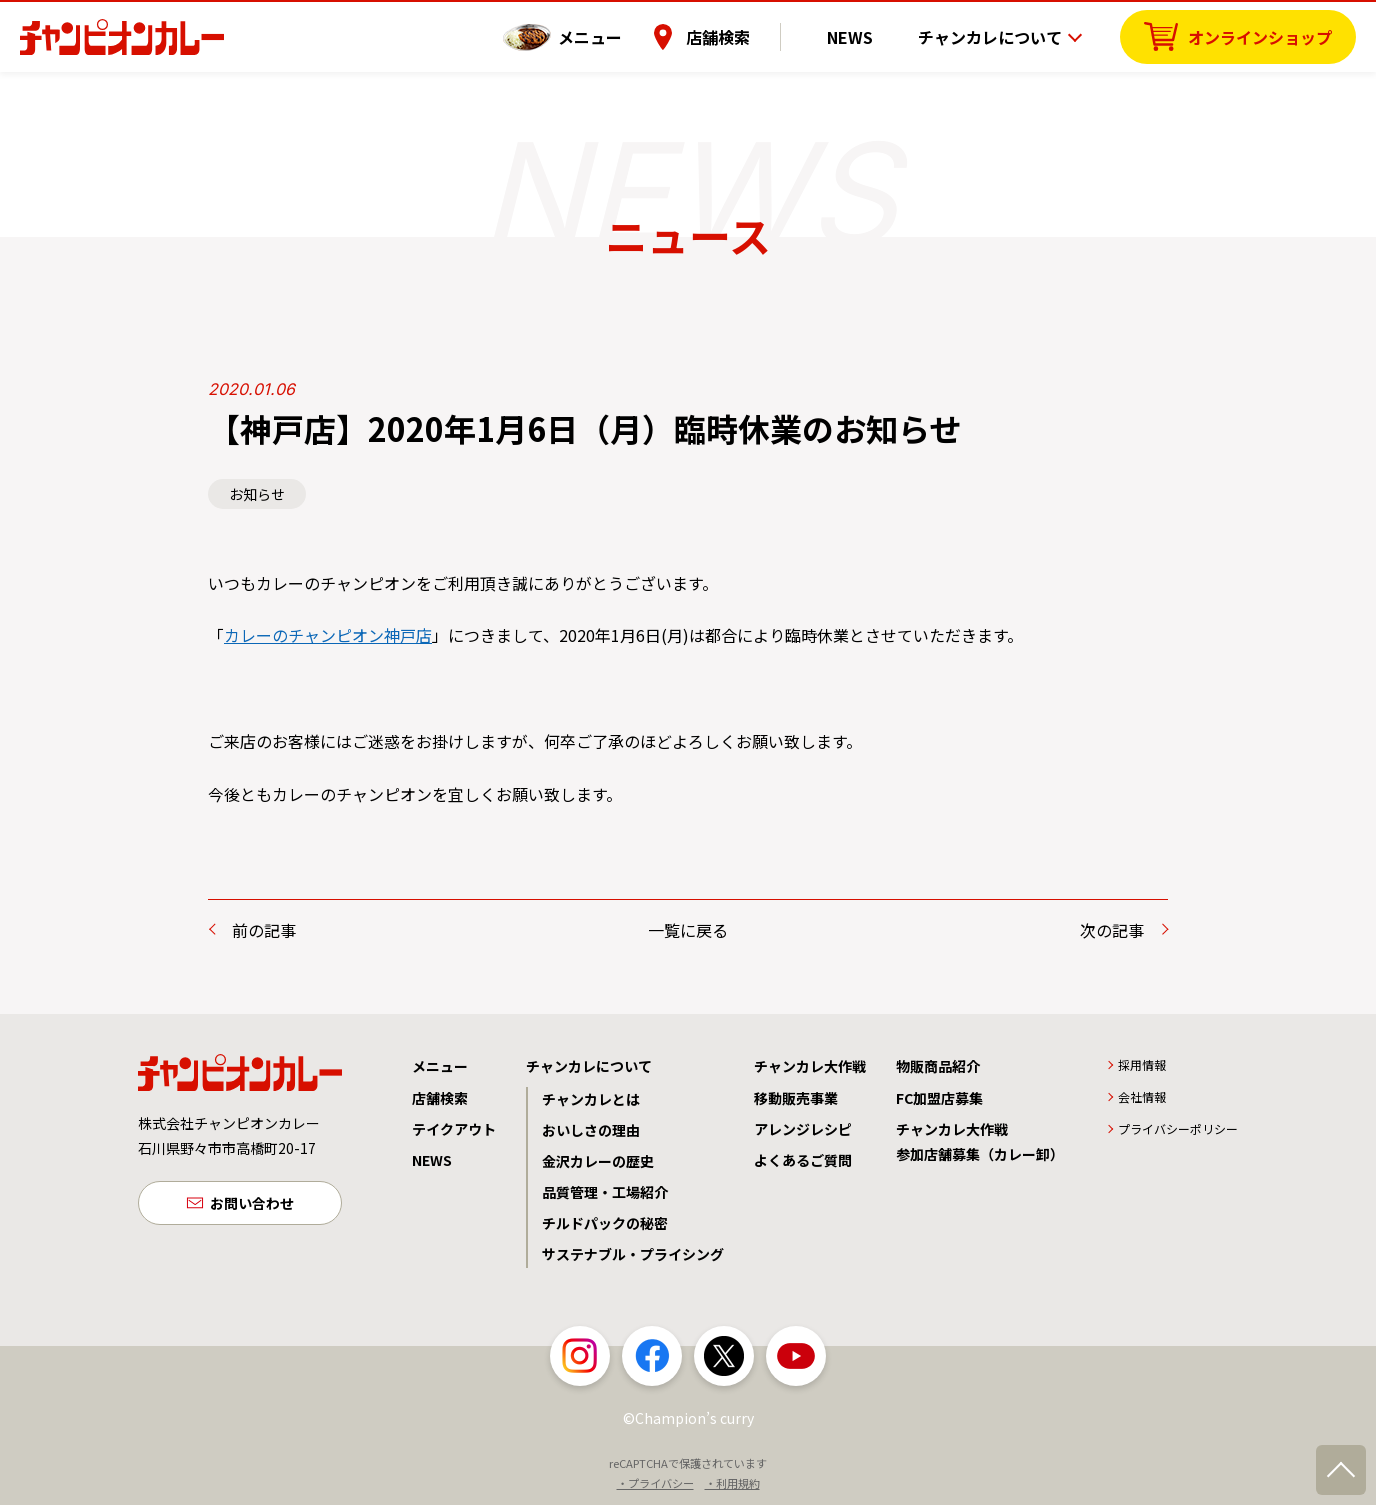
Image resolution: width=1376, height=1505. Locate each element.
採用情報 (1142, 1064)
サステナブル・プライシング (633, 1254)
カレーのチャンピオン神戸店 (328, 635)
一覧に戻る (688, 930)
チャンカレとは (591, 1099)
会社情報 (1142, 1096)
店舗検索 (749, 35)
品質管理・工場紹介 (605, 1192)
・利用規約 (732, 1483)
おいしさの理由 (591, 1130)
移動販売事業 (796, 1098)
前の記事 (264, 930)
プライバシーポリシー (1178, 1128)
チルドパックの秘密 (605, 1223)
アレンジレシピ (803, 1129)
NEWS (865, 35)
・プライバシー (655, 1483)
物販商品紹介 (938, 1066)
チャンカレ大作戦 (810, 1066)
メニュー (621, 35)
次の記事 (1112, 930)
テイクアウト (454, 1129)
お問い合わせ (252, 1205)
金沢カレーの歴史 (598, 1161)
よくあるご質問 (803, 1160)
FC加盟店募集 (939, 1098)
